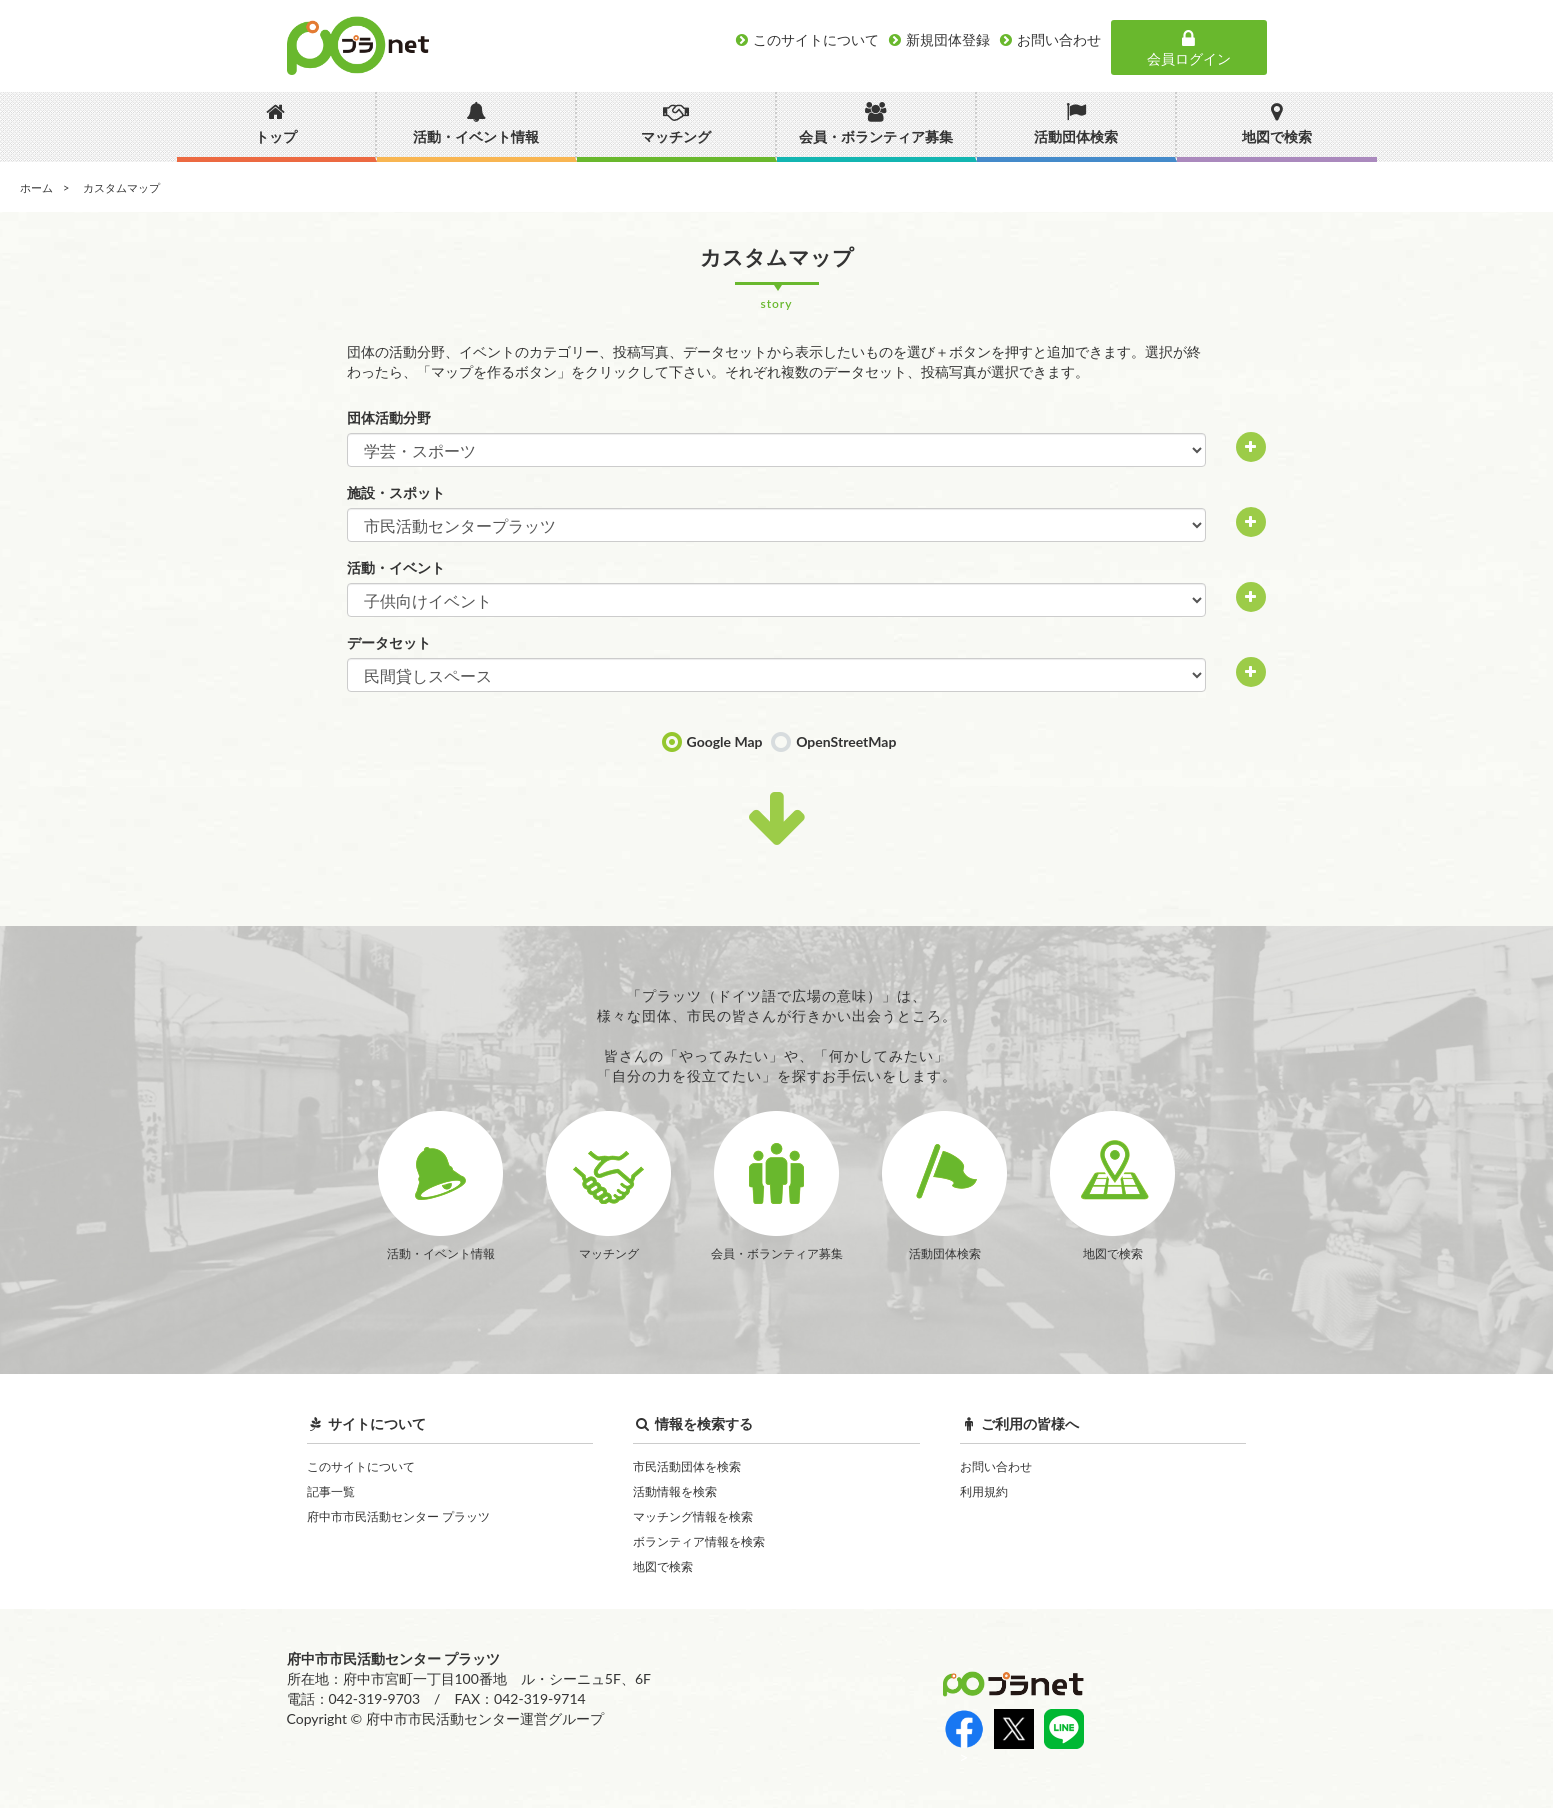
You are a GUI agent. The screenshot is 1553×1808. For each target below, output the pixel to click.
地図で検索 (663, 1566)
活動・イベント (396, 567)
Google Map (725, 741)
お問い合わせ (996, 1466)
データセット (389, 642)
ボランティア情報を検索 (699, 1541)
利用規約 (984, 1491)
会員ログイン (1189, 48)
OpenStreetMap (846, 741)
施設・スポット (396, 492)
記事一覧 (331, 1491)
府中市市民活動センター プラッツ (398, 1516)
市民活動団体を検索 (687, 1466)
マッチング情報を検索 (693, 1516)
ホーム (36, 187)
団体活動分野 (389, 417)
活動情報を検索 (675, 1491)
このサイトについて (361, 1466)
